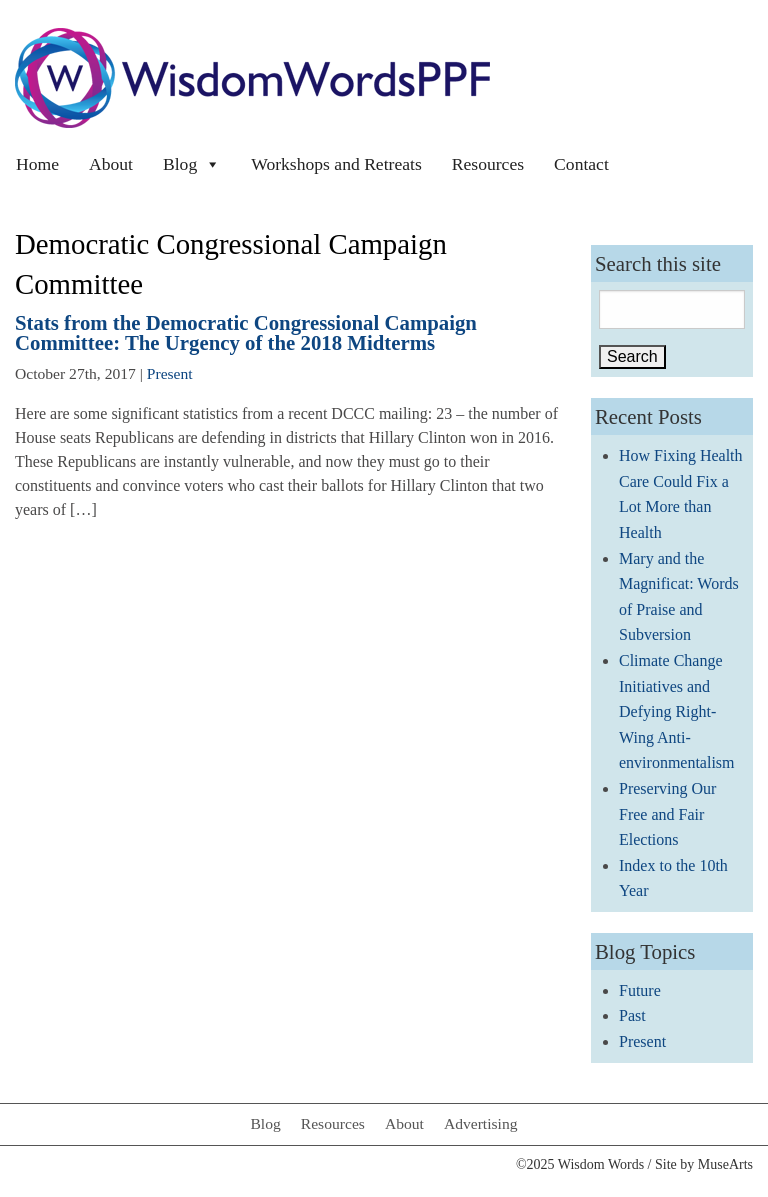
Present (170, 373)
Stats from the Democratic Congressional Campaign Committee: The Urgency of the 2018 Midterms (246, 333)
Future (640, 990)
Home (37, 164)
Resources (488, 164)
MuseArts (725, 1164)
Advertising (481, 1123)
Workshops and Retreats (336, 164)
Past (632, 1015)
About (111, 164)
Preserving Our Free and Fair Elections (667, 814)
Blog (192, 164)
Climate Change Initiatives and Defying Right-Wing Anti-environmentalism (677, 711)
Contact (581, 164)
